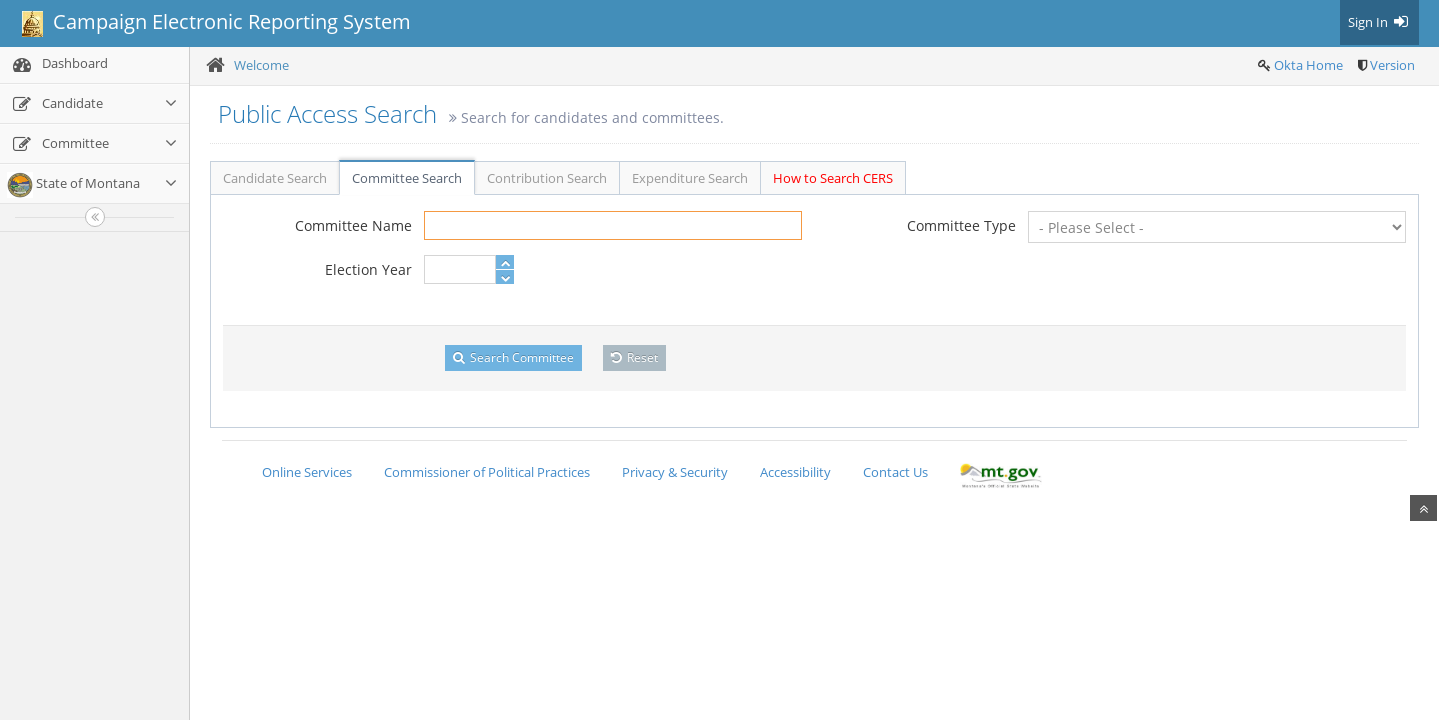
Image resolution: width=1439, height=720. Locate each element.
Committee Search (407, 178)
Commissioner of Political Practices (487, 472)
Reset (634, 357)
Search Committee (513, 357)
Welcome (261, 65)
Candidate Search (275, 178)
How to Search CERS (833, 178)
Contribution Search (547, 178)
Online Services (307, 472)
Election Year (368, 269)
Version (1392, 65)
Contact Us (895, 472)
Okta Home (1308, 65)
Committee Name (353, 225)
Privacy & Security (675, 472)
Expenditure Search (690, 178)
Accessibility (795, 472)
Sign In (1379, 22)
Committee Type (961, 225)
